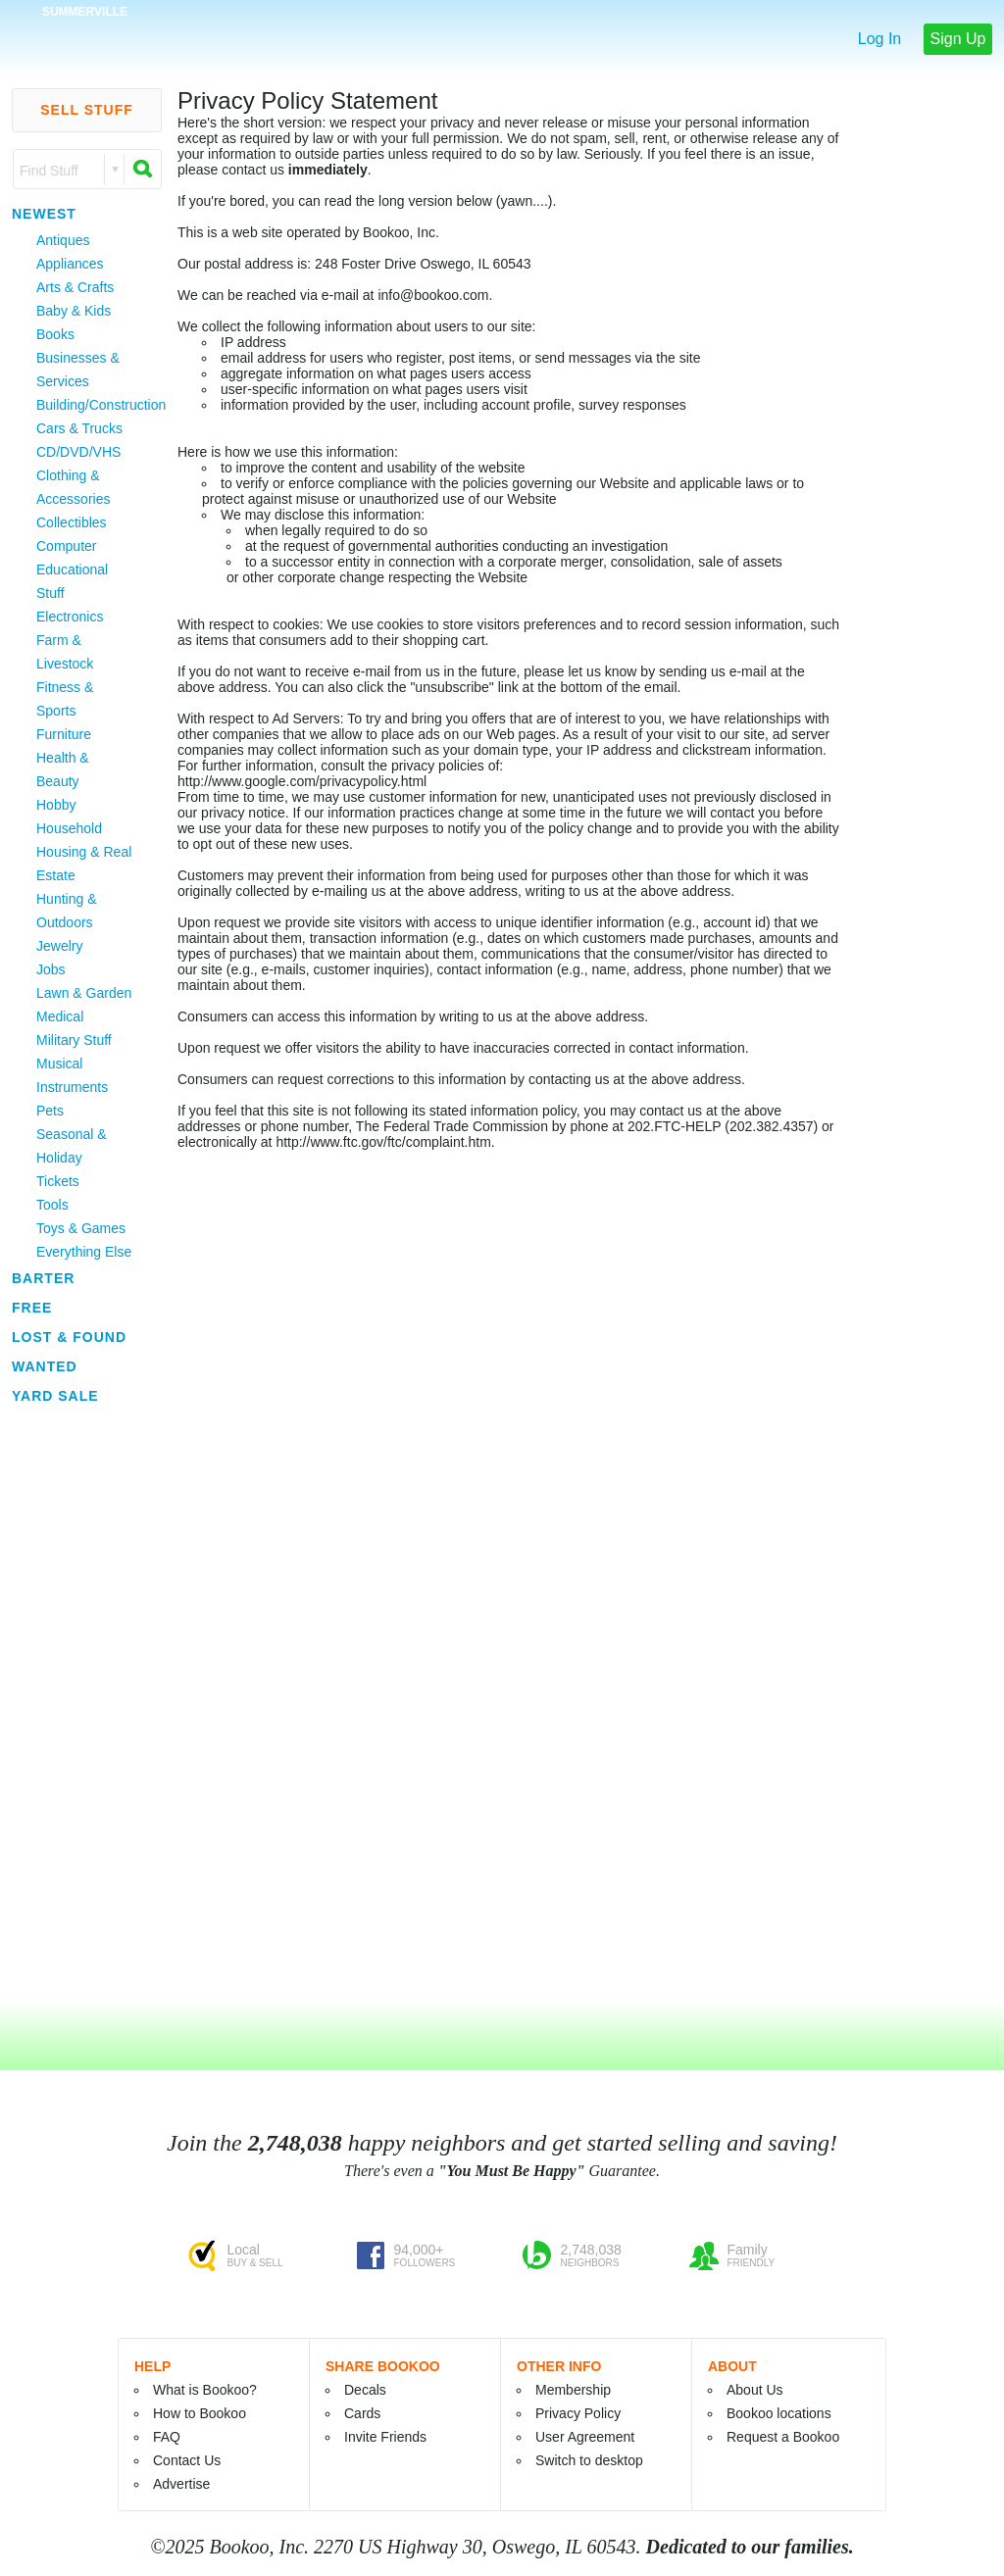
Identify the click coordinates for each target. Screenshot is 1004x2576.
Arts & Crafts (75, 287)
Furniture (63, 734)
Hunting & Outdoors (66, 910)
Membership (573, 2390)
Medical (59, 1016)
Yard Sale (55, 1396)
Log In (879, 38)
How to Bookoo (199, 2413)
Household (69, 828)
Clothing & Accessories (73, 487)
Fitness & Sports (64, 698)
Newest (44, 214)
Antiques (62, 240)
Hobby (55, 805)
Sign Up (958, 38)
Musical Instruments (72, 1075)
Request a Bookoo (783, 2437)
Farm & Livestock (64, 651)
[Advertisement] (59, 1705)
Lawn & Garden (83, 993)
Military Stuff (74, 1040)
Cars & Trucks (79, 428)
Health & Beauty (62, 769)
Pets (50, 1110)
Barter (43, 1278)
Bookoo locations (779, 2413)
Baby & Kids (73, 311)
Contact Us (187, 2460)
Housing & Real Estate (83, 863)
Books (55, 334)
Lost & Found (69, 1337)
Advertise (181, 2484)
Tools (52, 1205)
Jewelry (59, 946)
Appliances (70, 264)
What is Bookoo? (205, 2390)
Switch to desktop (589, 2460)
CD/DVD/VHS (78, 452)
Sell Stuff (86, 110)
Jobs (51, 969)
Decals (365, 2390)
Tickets (57, 1181)
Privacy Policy (578, 2413)
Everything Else (83, 1252)
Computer (66, 546)
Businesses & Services (78, 369)
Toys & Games (81, 1228)
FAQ (166, 2437)
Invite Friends (385, 2437)
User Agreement (584, 2437)
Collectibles (71, 522)
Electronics (69, 616)
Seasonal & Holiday (71, 1145)
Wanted (44, 1366)
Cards (362, 2413)
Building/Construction (85, 405)
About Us (755, 2390)
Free (32, 1307)
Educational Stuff (72, 581)
